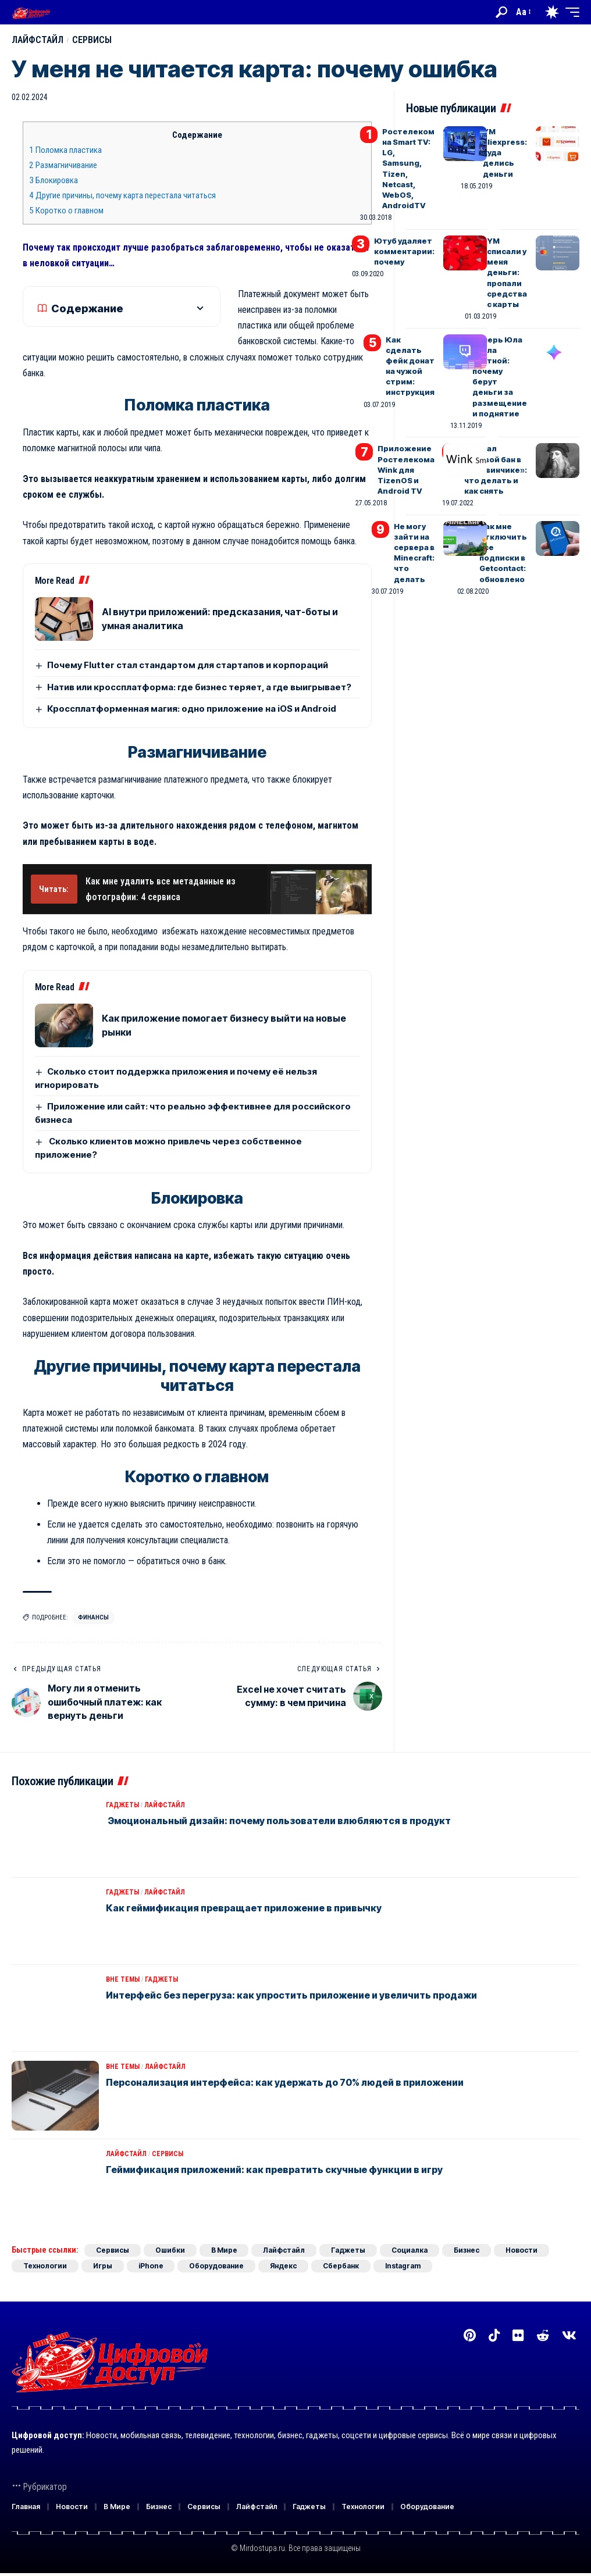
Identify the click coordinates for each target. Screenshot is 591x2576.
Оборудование (217, 2265)
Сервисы (93, 39)
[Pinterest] (470, 2335)
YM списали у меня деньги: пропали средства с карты (507, 272)
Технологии (45, 2265)
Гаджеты (122, 1805)
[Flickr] (518, 2335)
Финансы (93, 1617)
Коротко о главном (66, 210)
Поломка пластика (65, 150)
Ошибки (170, 2250)
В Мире (224, 2250)
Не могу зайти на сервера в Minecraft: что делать (414, 553)
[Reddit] (542, 2335)
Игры (103, 2265)
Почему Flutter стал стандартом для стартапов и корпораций (187, 664)
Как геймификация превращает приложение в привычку (244, 1908)
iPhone (151, 2265)
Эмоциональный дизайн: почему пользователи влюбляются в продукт (278, 1820)
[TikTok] (494, 2335)
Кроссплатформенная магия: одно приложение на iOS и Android (191, 708)
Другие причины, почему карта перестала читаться (122, 195)
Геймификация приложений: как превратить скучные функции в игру (274, 2169)
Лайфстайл (38, 39)
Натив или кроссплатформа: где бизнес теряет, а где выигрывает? (199, 687)
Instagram (404, 2265)
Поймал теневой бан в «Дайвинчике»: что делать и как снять (495, 469)
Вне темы (123, 1979)
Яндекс (284, 2265)
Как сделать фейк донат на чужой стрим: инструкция (410, 366)
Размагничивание (63, 165)
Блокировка (53, 180)
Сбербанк (342, 2265)
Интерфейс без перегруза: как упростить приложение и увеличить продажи (291, 1995)
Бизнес (467, 2250)
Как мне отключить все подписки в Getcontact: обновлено (503, 553)
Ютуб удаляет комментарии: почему (404, 251)
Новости (522, 2250)
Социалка (410, 2250)
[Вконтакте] (569, 2335)
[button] (501, 12)
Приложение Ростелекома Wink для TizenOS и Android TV (406, 469)
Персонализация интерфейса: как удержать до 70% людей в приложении (285, 2082)
